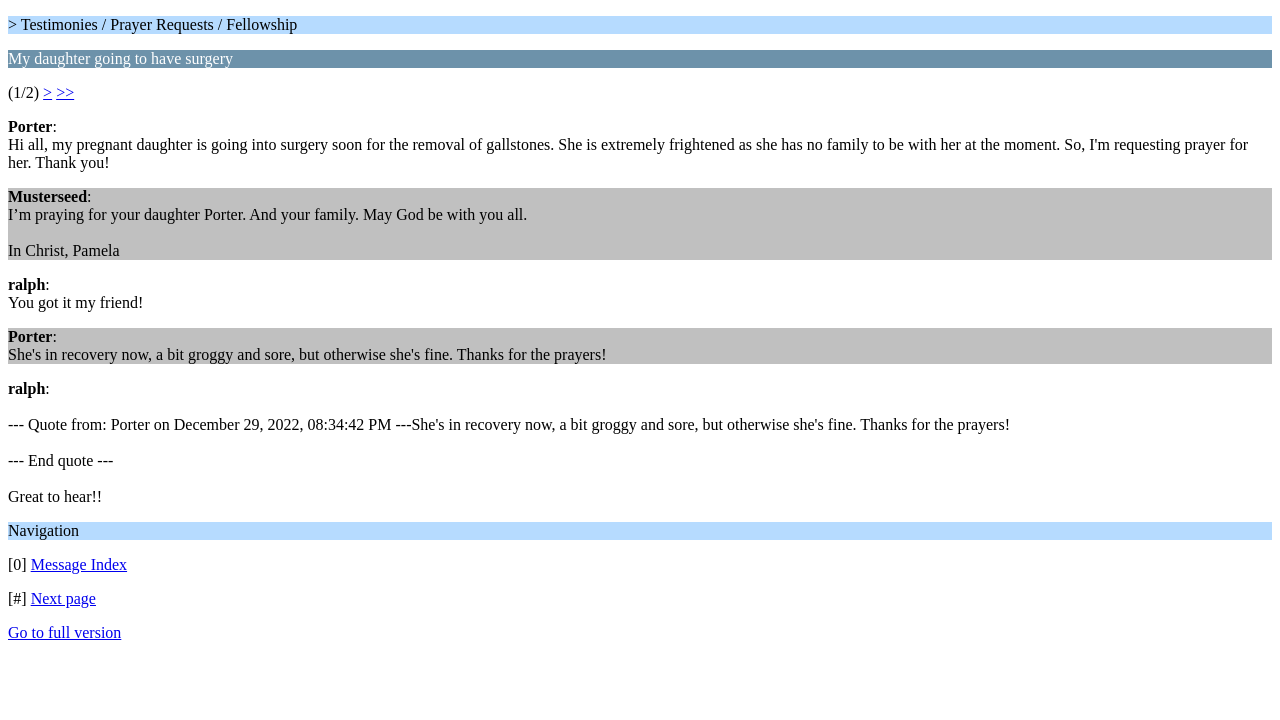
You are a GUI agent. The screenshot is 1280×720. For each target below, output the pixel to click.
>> (65, 92)
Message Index (79, 564)
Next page (63, 598)
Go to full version (64, 632)
